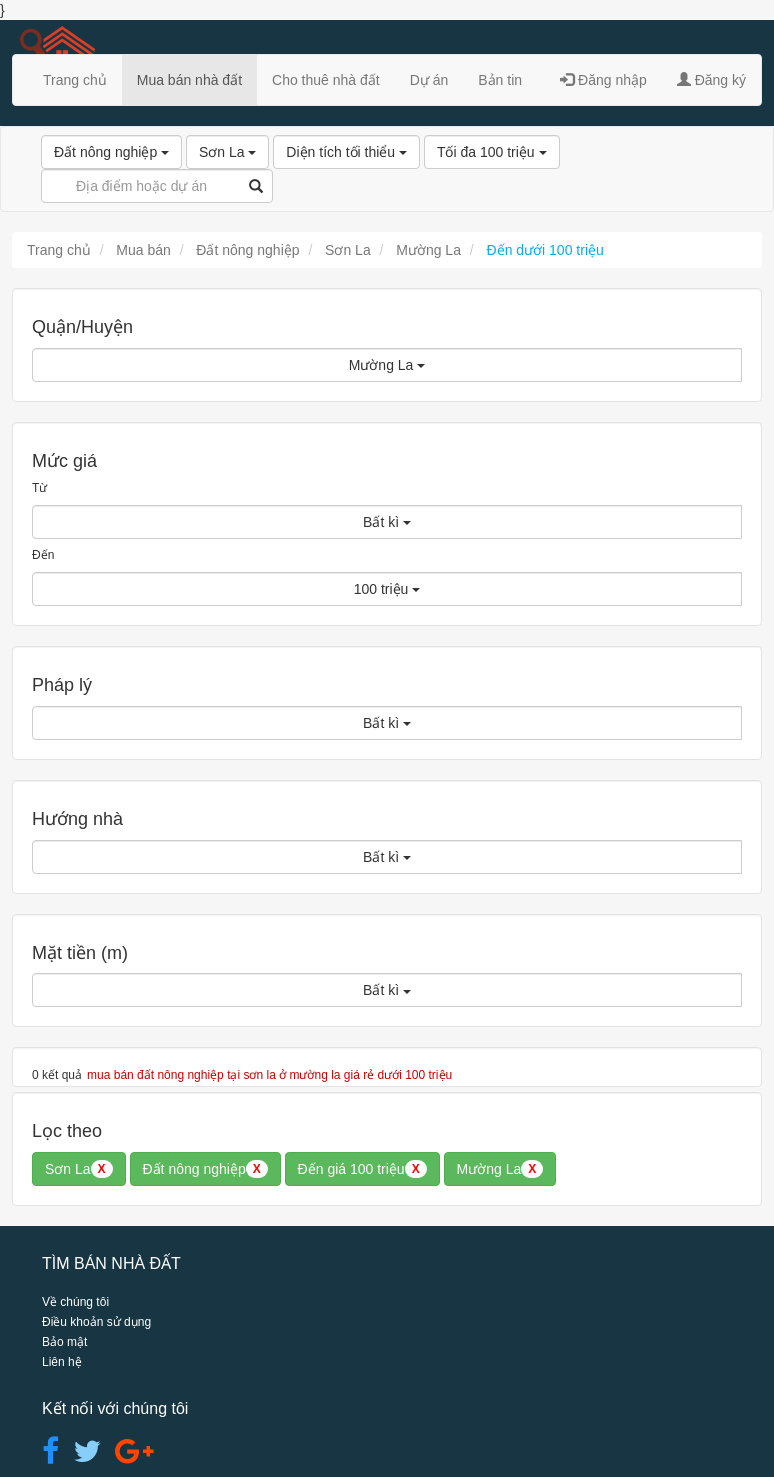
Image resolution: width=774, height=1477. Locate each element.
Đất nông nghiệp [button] (205, 1169)
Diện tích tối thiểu (346, 152)
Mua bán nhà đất (189, 80)
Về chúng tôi (75, 1302)
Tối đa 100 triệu (492, 152)
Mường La (387, 365)
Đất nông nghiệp (111, 152)
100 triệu (387, 589)
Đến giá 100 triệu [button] (362, 1169)
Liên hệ (62, 1362)
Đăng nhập (603, 80)
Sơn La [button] (79, 1169)
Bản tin (500, 80)
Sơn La (227, 152)
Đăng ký (711, 80)
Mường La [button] (500, 1169)
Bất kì (387, 522)
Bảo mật (64, 1342)
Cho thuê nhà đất (326, 80)
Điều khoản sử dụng (96, 1322)
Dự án (429, 80)
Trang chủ (75, 80)
